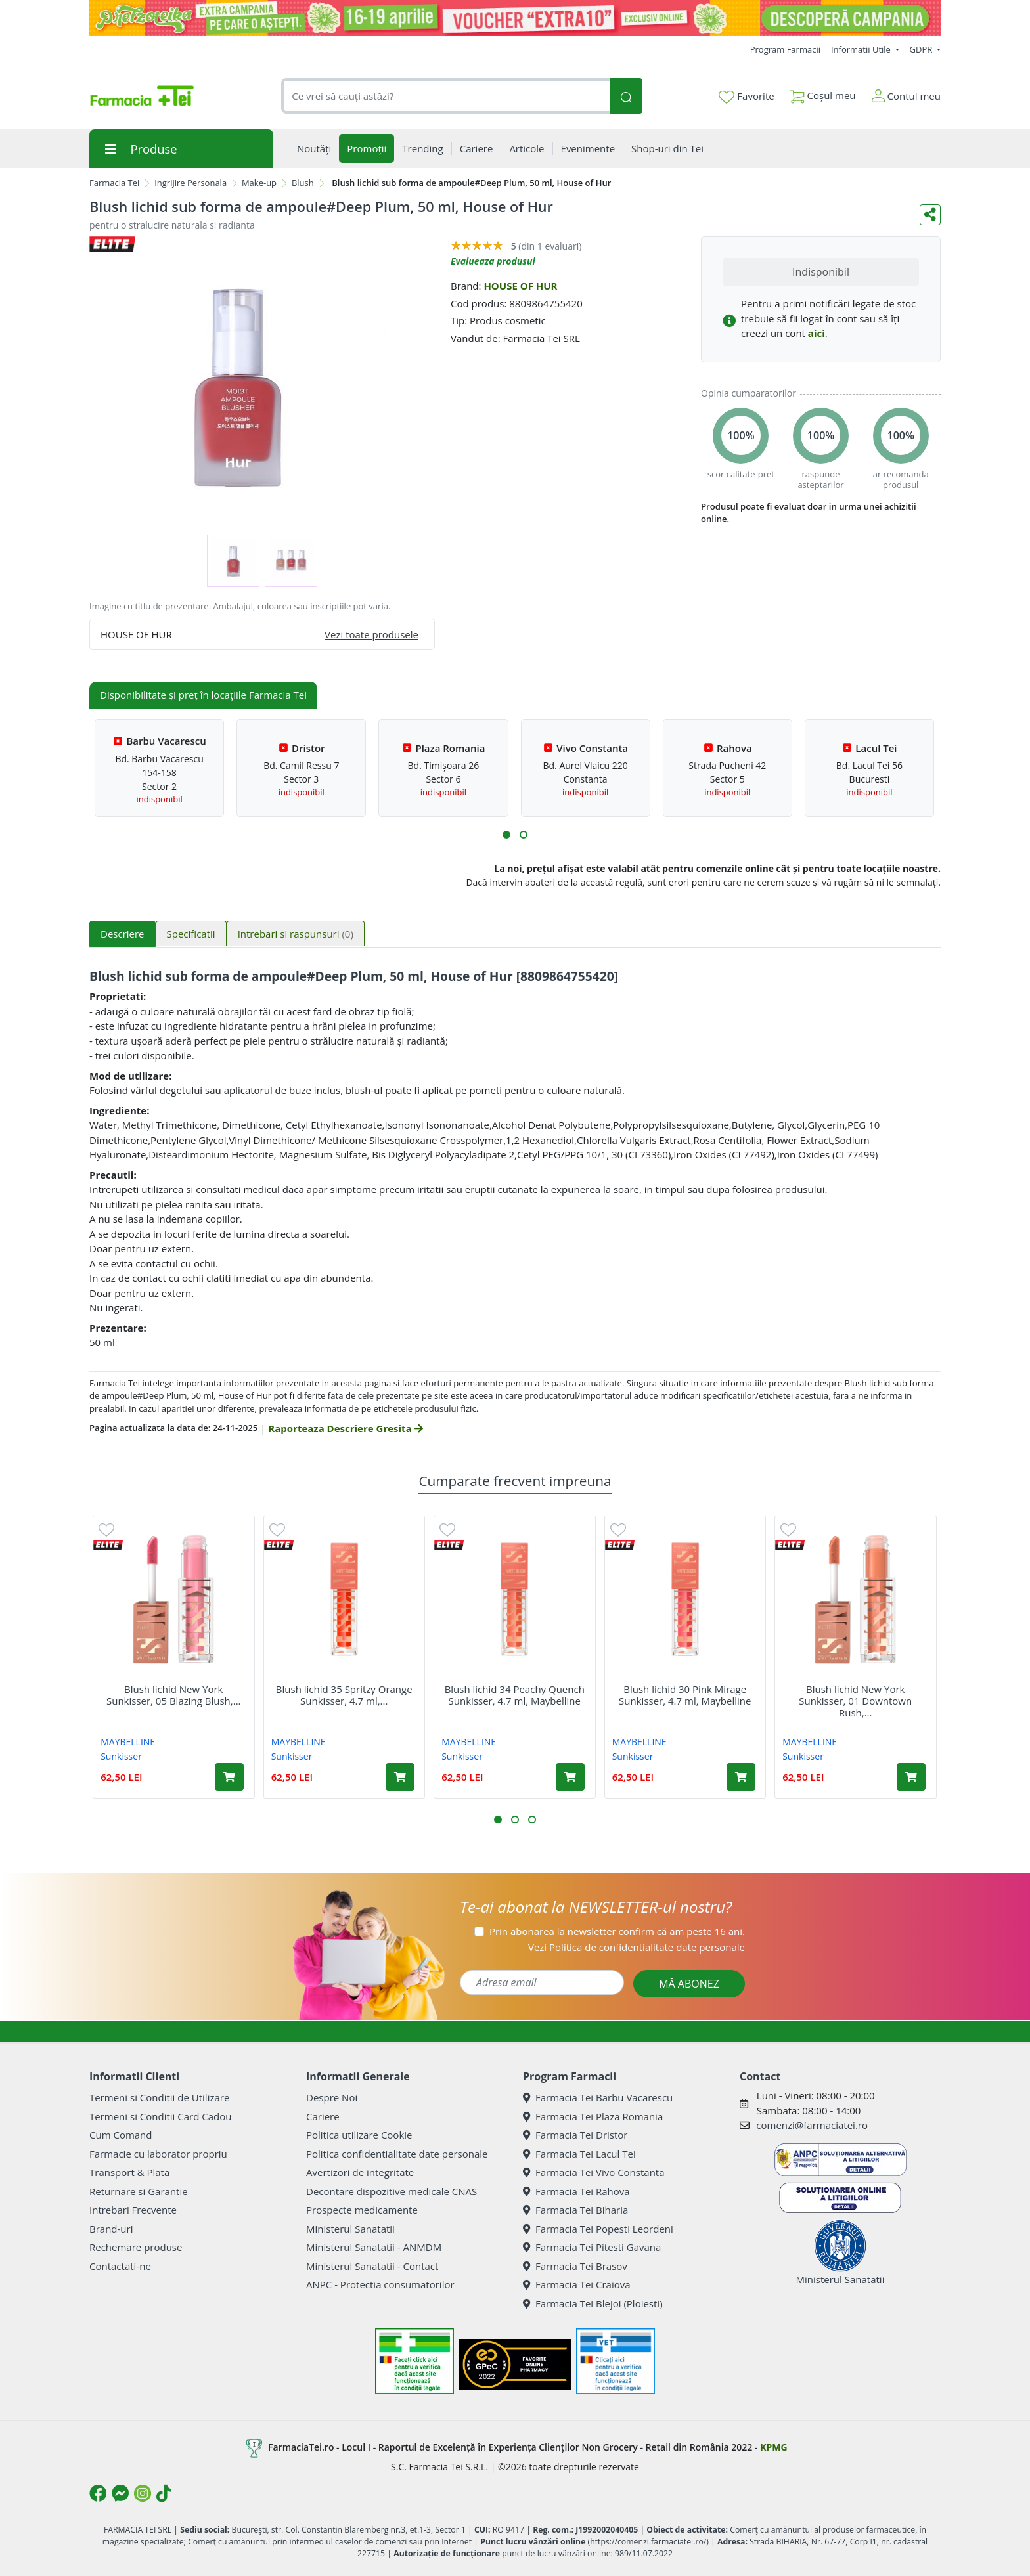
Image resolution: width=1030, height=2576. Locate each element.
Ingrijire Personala (190, 182)
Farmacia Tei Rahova (576, 2191)
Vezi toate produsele (371, 634)
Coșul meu (823, 93)
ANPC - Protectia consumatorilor (380, 2284)
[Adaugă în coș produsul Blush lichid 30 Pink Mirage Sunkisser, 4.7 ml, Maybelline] (741, 1777)
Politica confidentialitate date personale (396, 2153)
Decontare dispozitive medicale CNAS (391, 2191)
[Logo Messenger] (120, 2493)
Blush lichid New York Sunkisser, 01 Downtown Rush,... (855, 1700)
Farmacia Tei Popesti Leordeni (598, 2228)
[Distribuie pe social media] (930, 214)
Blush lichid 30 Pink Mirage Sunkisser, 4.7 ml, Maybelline (685, 1695)
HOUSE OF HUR (520, 285)
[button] (506, 834)
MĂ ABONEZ (689, 1983)
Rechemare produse (135, 2247)
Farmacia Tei (114, 182)
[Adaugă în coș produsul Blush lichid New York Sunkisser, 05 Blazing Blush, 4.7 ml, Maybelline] (229, 1777)
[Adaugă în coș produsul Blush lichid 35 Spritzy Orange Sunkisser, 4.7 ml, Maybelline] (400, 1777)
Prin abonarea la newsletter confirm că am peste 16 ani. (617, 1931)
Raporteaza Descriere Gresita (345, 1428)
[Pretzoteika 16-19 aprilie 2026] (515, 18)
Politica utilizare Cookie (359, 2134)
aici (816, 332)
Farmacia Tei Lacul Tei (579, 2153)
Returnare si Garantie (138, 2191)
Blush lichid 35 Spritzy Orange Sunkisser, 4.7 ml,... (344, 1695)
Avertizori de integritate (360, 2172)
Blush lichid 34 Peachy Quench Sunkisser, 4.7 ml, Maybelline (515, 1695)
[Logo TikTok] (163, 2493)
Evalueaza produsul (493, 261)
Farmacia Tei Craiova (577, 2284)
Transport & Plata (129, 2172)
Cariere (323, 2116)
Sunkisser (121, 1756)
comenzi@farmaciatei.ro (812, 2124)
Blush (303, 182)
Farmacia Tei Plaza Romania (593, 2116)
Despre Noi (331, 2097)
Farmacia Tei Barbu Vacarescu (598, 2097)
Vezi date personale (636, 1947)
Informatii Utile (862, 49)
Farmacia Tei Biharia (575, 2209)
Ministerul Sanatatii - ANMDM (373, 2247)
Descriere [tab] (123, 933)
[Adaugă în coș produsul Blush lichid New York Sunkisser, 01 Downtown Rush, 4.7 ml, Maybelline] (911, 1777)
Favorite (746, 96)
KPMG (773, 2447)
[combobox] (445, 96)
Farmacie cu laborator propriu (158, 2153)
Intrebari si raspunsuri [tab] (295, 933)
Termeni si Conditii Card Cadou (160, 2116)
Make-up (259, 182)
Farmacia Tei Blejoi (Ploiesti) (593, 2303)
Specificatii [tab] (191, 933)
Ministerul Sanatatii (350, 2228)
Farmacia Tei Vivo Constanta (594, 2172)
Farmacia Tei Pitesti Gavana (592, 2247)
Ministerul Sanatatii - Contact (372, 2266)
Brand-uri (111, 2228)
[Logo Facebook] (97, 2493)
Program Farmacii (785, 49)
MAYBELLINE (128, 1742)
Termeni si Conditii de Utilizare (159, 2097)
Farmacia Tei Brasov (575, 2266)
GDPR (922, 49)
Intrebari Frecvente (133, 2209)
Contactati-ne (120, 2266)
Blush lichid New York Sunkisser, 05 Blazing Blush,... (173, 1695)
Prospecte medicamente (362, 2209)
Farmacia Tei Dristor (575, 2134)
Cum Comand (120, 2134)
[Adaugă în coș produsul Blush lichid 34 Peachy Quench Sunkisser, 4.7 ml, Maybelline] (570, 1777)
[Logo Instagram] (142, 2493)
